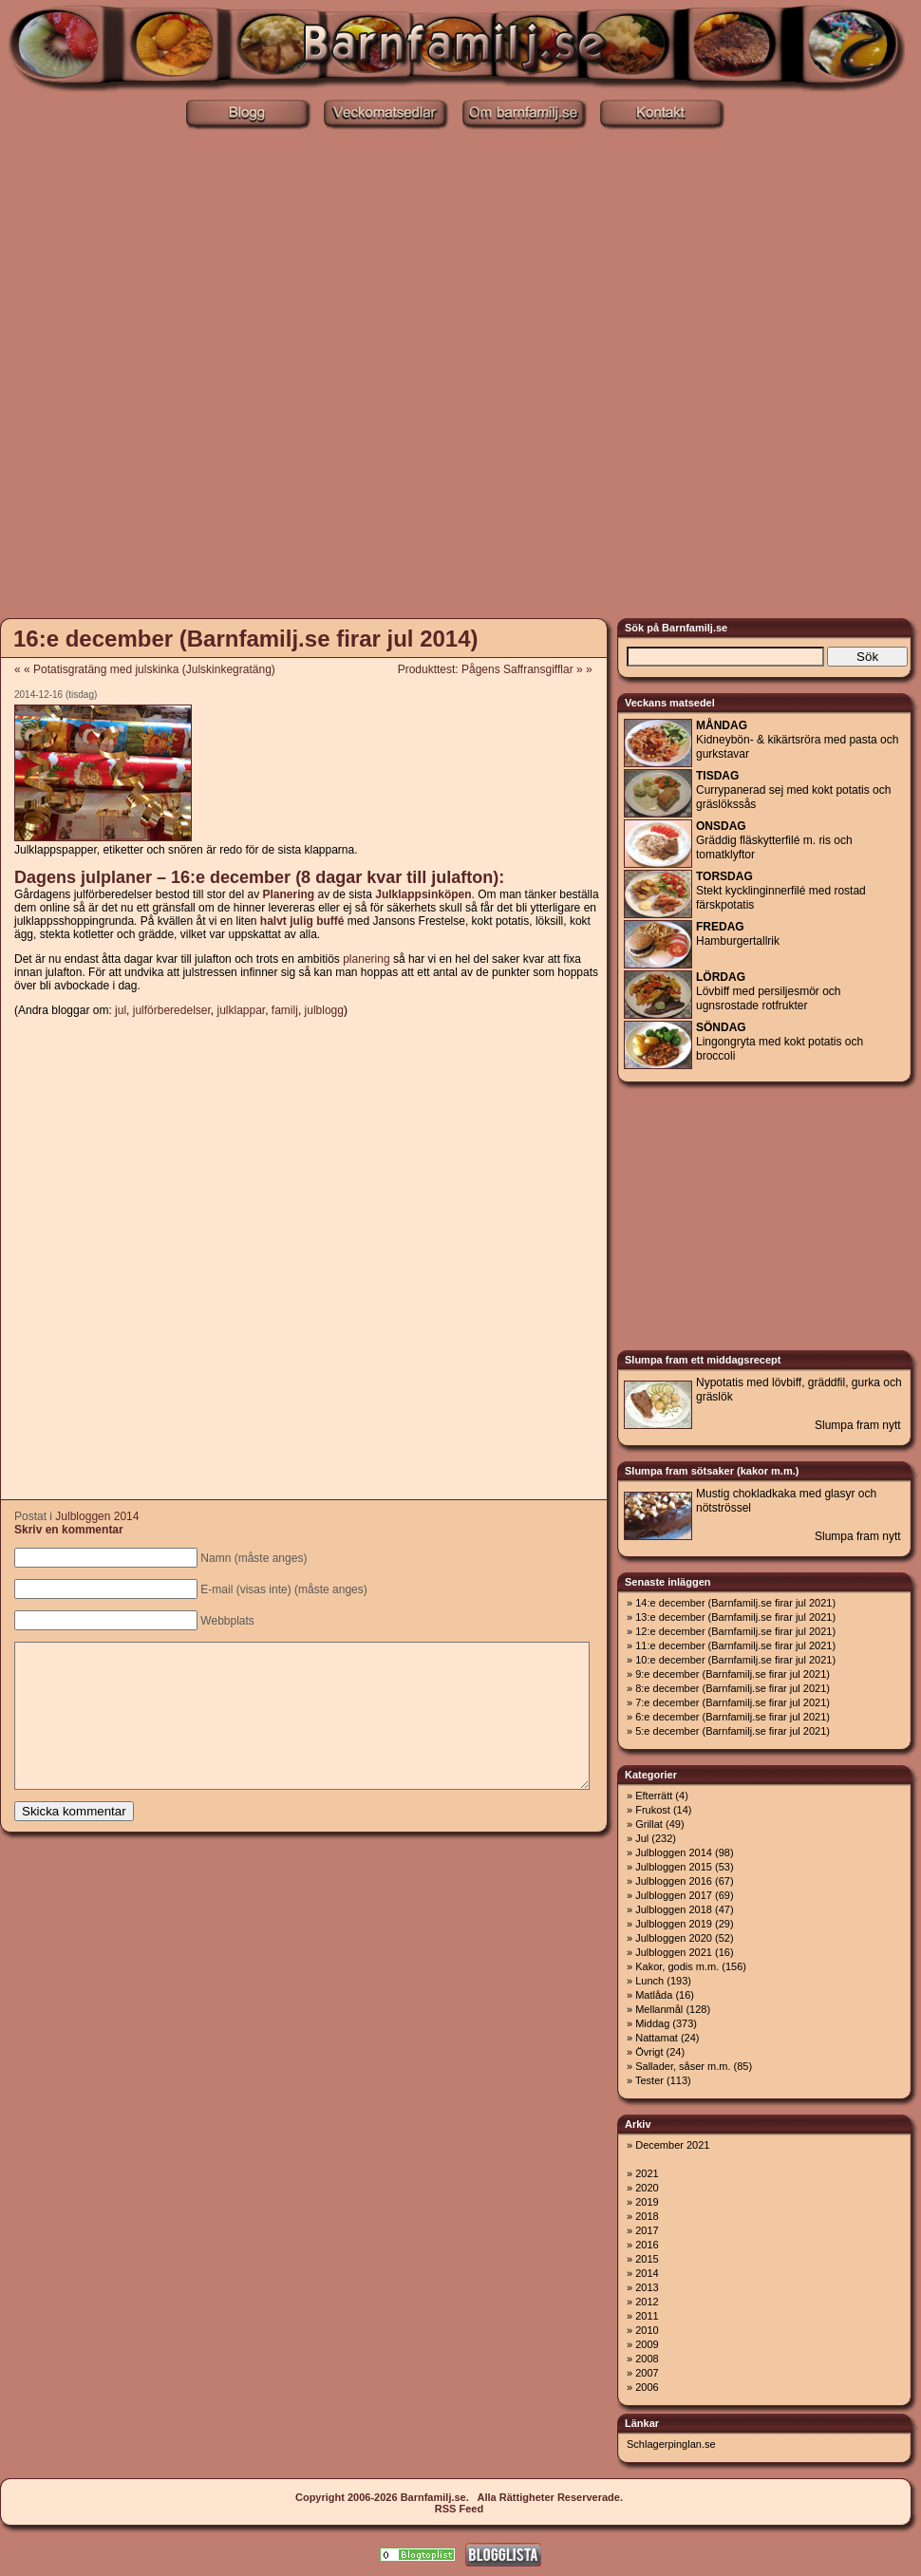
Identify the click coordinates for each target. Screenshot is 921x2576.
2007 (646, 2373)
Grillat (649, 1824)
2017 (646, 2230)
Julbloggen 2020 (673, 1938)
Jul (641, 1838)
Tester (649, 2080)
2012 (646, 2301)
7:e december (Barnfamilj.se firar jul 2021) (732, 1702)
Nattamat (656, 2037)
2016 (646, 2244)
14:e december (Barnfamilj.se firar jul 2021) (735, 1602)
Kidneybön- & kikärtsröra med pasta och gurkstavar (797, 740)
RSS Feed (459, 2508)
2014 (646, 2273)
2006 (646, 2387)
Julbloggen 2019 (673, 1923)
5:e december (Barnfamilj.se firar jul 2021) (732, 1731)
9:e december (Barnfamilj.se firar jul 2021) (732, 1674)
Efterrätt (653, 1795)
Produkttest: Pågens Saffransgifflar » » (501, 669)
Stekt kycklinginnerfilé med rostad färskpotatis (781, 891)
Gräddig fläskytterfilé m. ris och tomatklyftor (774, 840)
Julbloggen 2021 (673, 1952)
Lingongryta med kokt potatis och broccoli (779, 1041)
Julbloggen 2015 (673, 1866)
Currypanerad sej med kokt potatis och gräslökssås (793, 790)
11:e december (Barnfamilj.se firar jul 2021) (735, 1645)
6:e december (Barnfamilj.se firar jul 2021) (732, 1716)
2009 (646, 2344)
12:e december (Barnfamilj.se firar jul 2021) (735, 1631)
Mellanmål (659, 2009)
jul (120, 1010)
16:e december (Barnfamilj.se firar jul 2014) (246, 638)
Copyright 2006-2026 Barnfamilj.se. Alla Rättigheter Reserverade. (459, 2497)
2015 (646, 2259)
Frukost (652, 1809)
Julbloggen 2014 (97, 1516)
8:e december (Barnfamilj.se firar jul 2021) (732, 1688)
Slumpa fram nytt (858, 1425)
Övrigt (649, 2052)
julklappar (240, 1010)
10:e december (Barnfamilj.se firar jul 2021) (735, 1659)
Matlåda (653, 1995)
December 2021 (672, 2145)
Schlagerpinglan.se (671, 2444)
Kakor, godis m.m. (677, 1966)
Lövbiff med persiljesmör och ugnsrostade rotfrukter (768, 991)
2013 (646, 2287)
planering (366, 959)
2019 (646, 2202)
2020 (646, 2187)
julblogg (324, 1010)
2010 (646, 2330)
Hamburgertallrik (738, 934)
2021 (646, 2173)
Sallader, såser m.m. (682, 2066)
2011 (646, 2316)
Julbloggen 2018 (673, 1909)
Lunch (649, 1980)
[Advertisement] (231, 372)
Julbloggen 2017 (673, 1895)
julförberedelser (172, 1010)
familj (285, 1010)
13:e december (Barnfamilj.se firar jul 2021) (735, 1617)
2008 (646, 2358)
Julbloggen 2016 (673, 1881)
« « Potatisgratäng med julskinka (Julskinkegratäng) (144, 669)
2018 (646, 2216)
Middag (652, 2023)
